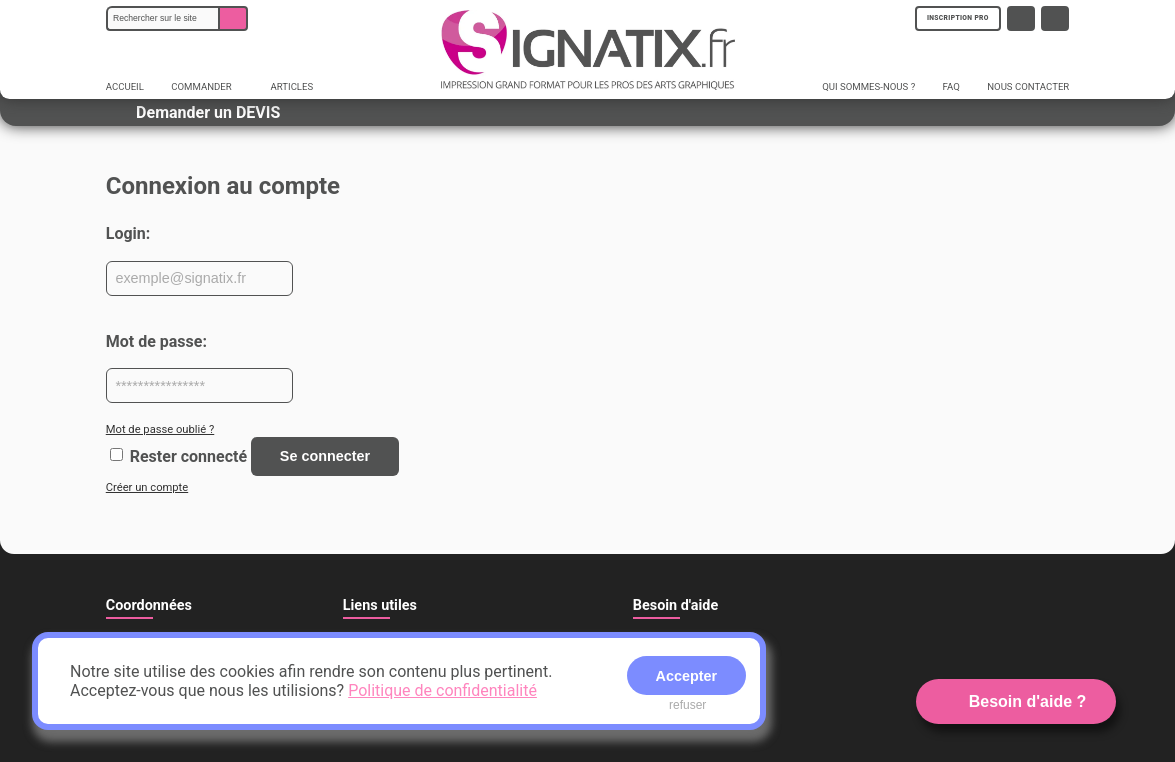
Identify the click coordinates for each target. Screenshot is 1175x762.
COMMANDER (208, 86)
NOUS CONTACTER (1028, 86)
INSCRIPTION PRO (958, 18)
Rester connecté (188, 455)
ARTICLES (292, 86)
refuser (687, 705)
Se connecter (325, 456)
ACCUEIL (125, 86)
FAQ (951, 86)
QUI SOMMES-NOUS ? (868, 86)
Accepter (687, 676)
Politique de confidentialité (442, 690)
